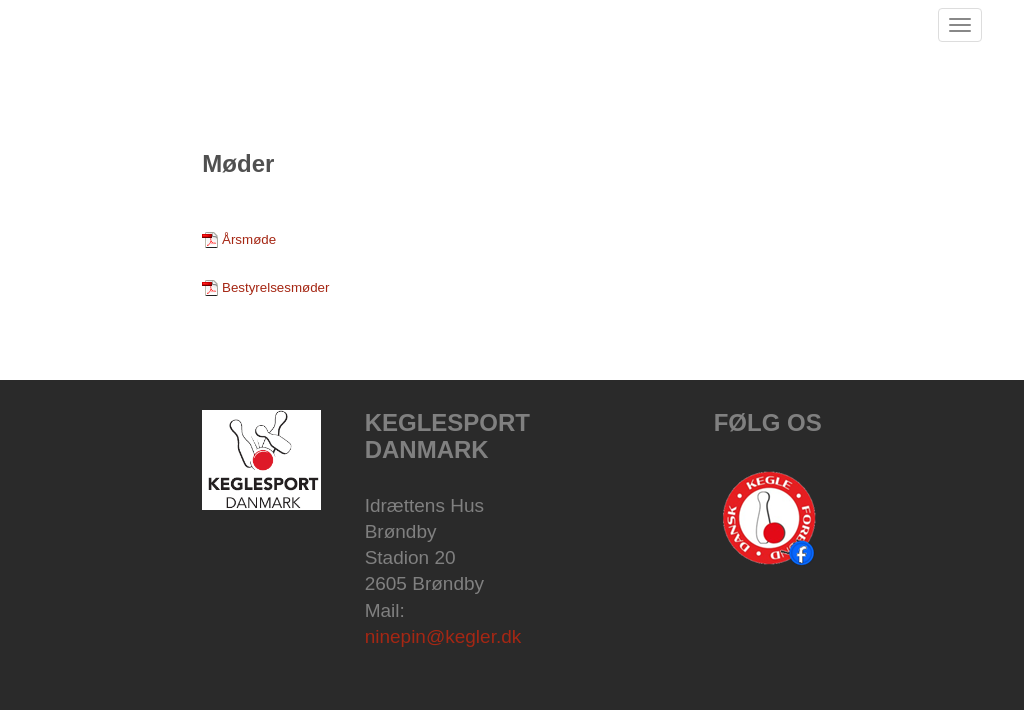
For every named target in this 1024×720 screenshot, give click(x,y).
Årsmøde (249, 239)
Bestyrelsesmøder (275, 287)
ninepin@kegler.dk (443, 636)
